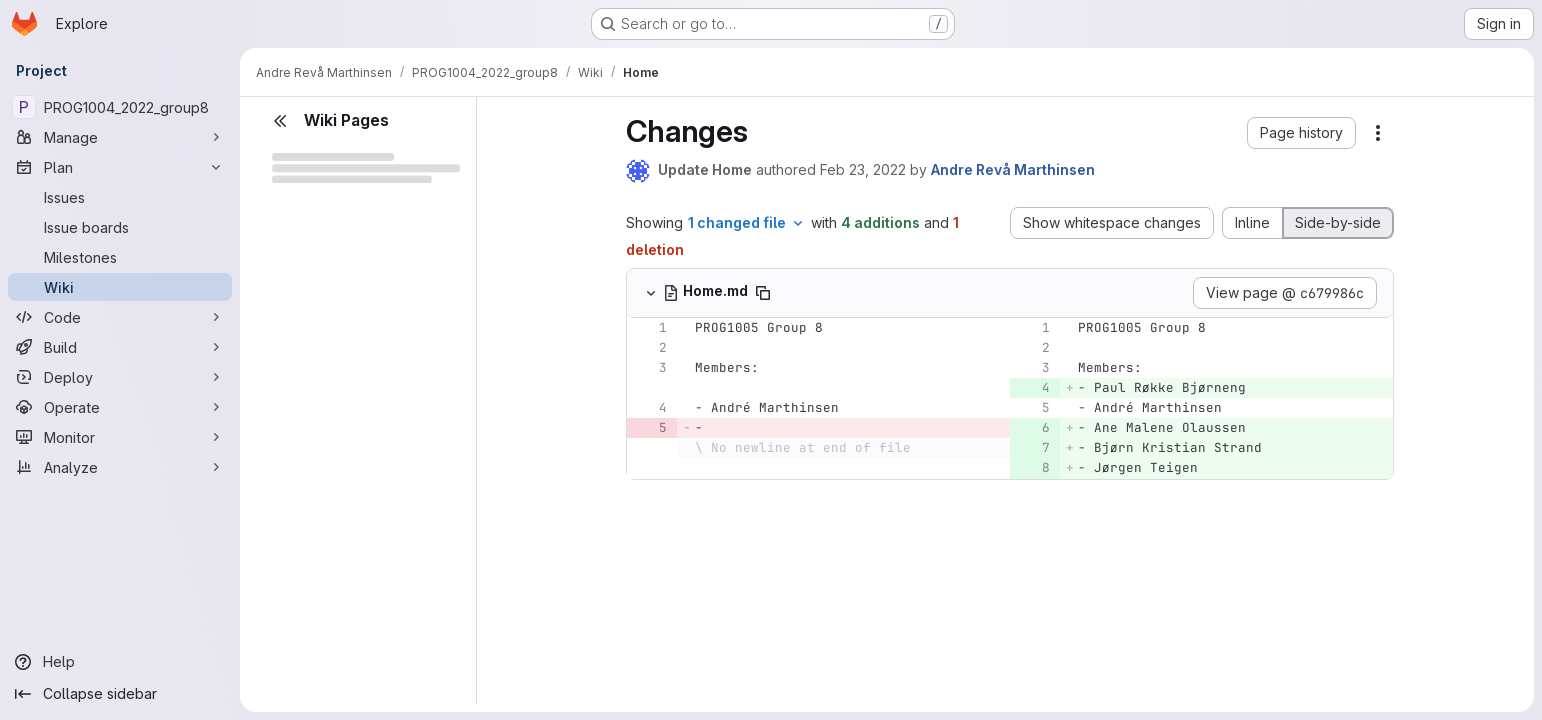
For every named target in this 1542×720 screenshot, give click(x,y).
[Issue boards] (120, 227)
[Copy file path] (763, 293)
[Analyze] (120, 467)
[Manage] (120, 137)
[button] (1301, 133)
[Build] (120, 347)
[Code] (120, 317)
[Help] (120, 662)
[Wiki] (120, 287)
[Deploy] (120, 377)
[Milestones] (120, 257)
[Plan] (120, 167)
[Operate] (120, 407)
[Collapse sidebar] (120, 694)
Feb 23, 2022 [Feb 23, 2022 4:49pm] (863, 169)
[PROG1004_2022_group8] (120, 107)
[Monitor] (120, 437)
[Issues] (120, 197)
